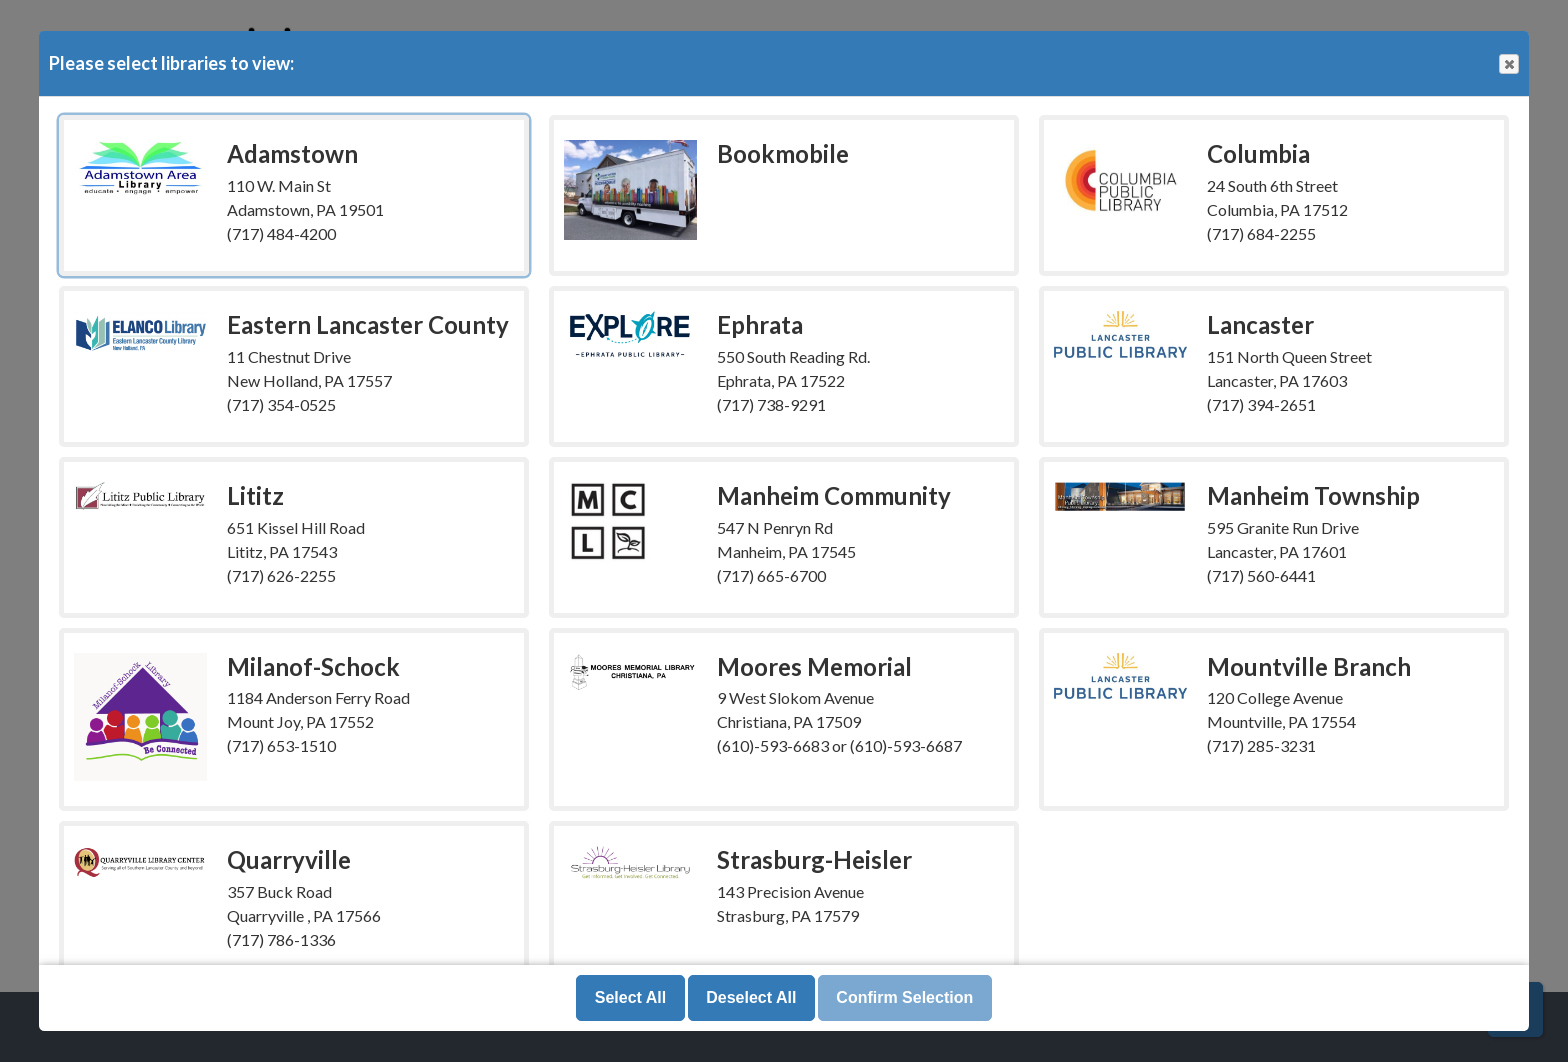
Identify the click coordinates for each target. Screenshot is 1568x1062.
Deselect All (751, 997)
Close (1508, 64)
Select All (630, 997)
